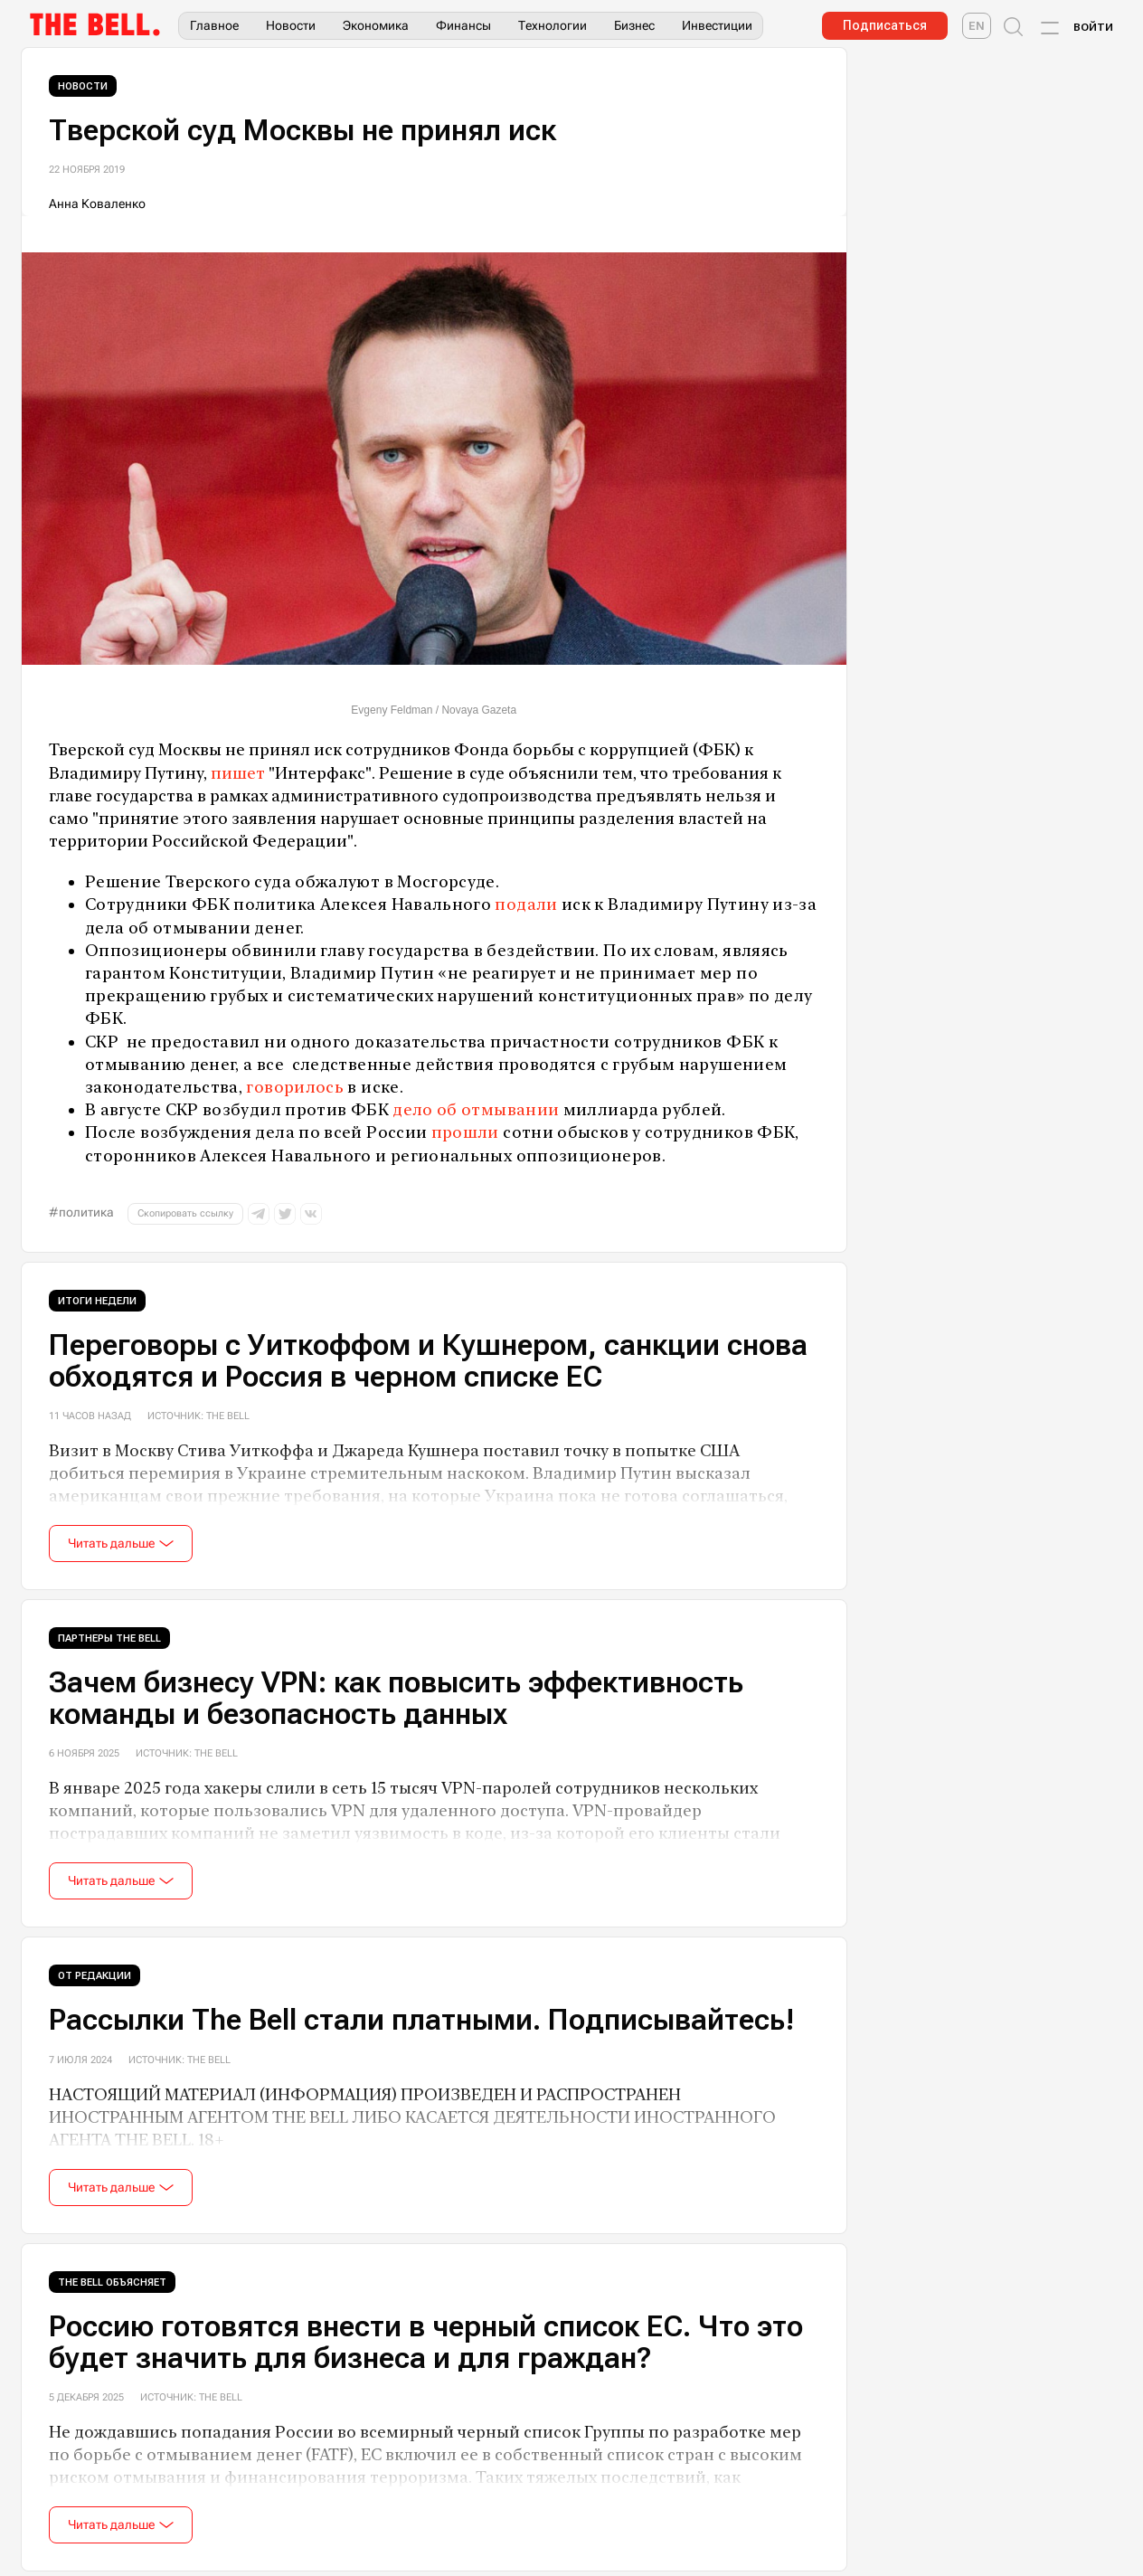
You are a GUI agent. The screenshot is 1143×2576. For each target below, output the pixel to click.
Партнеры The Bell (109, 1638)
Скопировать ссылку (185, 1213)
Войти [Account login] (1093, 27)
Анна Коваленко (97, 203)
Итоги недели (97, 1301)
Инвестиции (717, 25)
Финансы (463, 25)
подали (526, 904)
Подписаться (885, 25)
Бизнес (634, 25)
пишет (238, 772)
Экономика (376, 25)
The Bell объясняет (112, 2282)
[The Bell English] (976, 26)
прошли (465, 1131)
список (635, 2454)
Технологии (552, 25)
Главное (214, 25)
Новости (291, 25)
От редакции (94, 1976)
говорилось (295, 1086)
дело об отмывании (475, 1109)
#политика (81, 1212)
